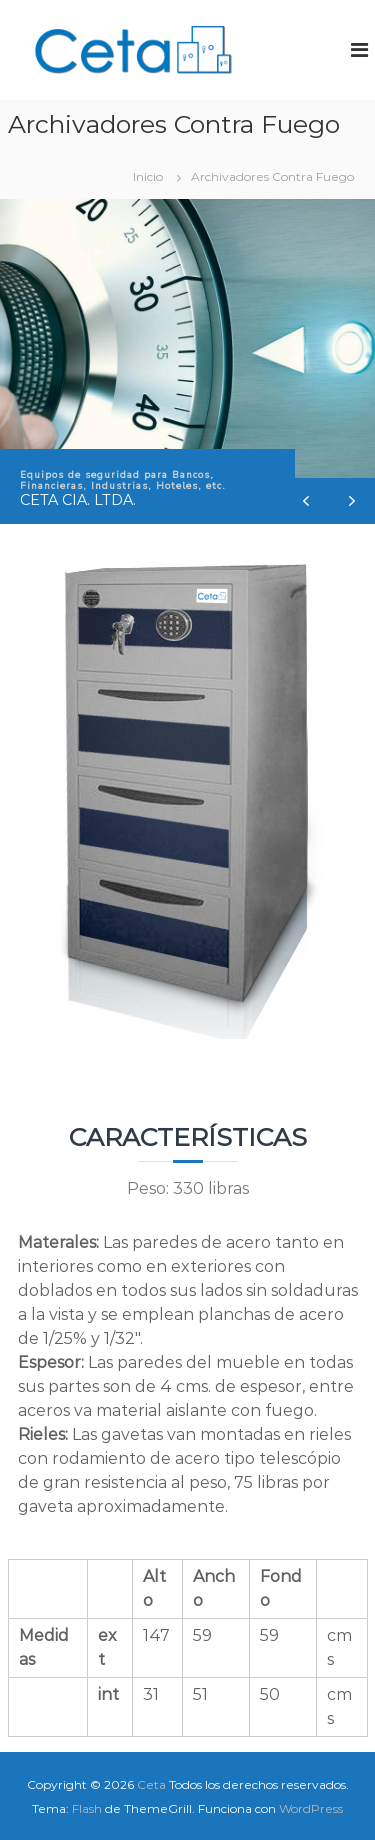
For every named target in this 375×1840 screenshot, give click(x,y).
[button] (352, 501)
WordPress (311, 1808)
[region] (187, 362)
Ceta (151, 1784)
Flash (87, 1808)
